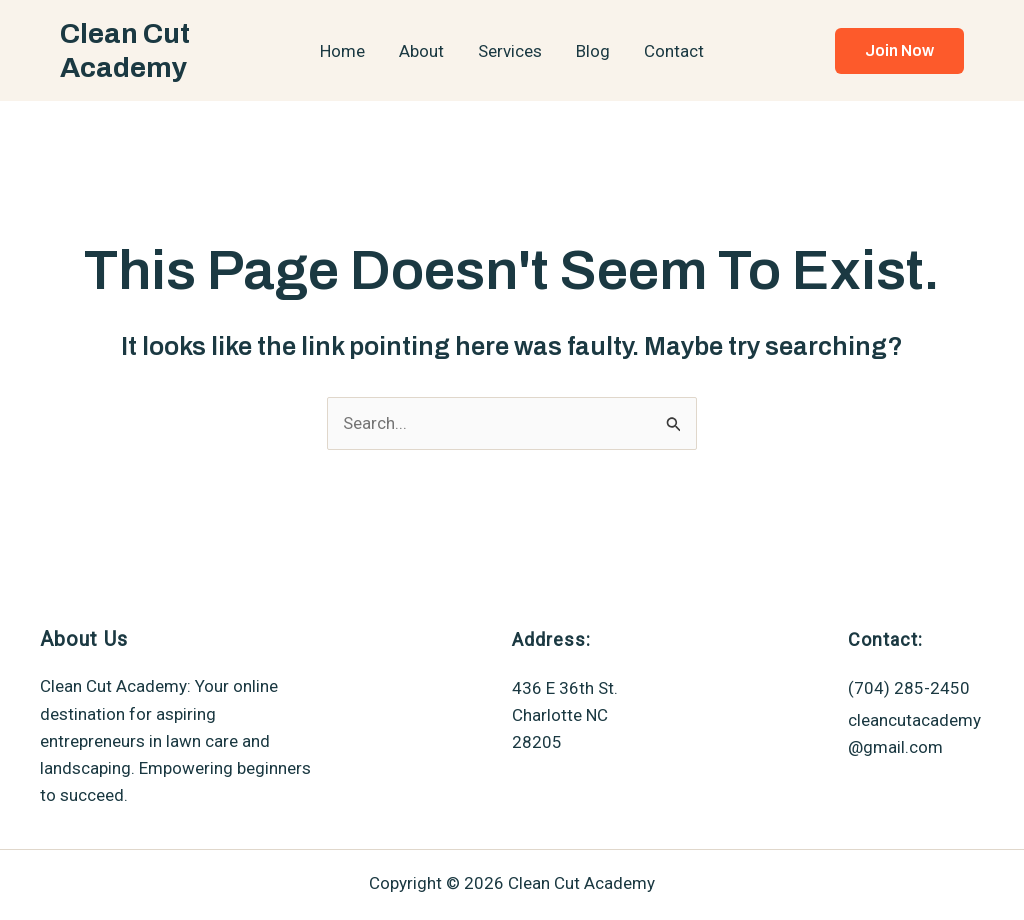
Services (510, 51)
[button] (899, 51)
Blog (593, 51)
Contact (674, 51)
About (421, 51)
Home (342, 51)
